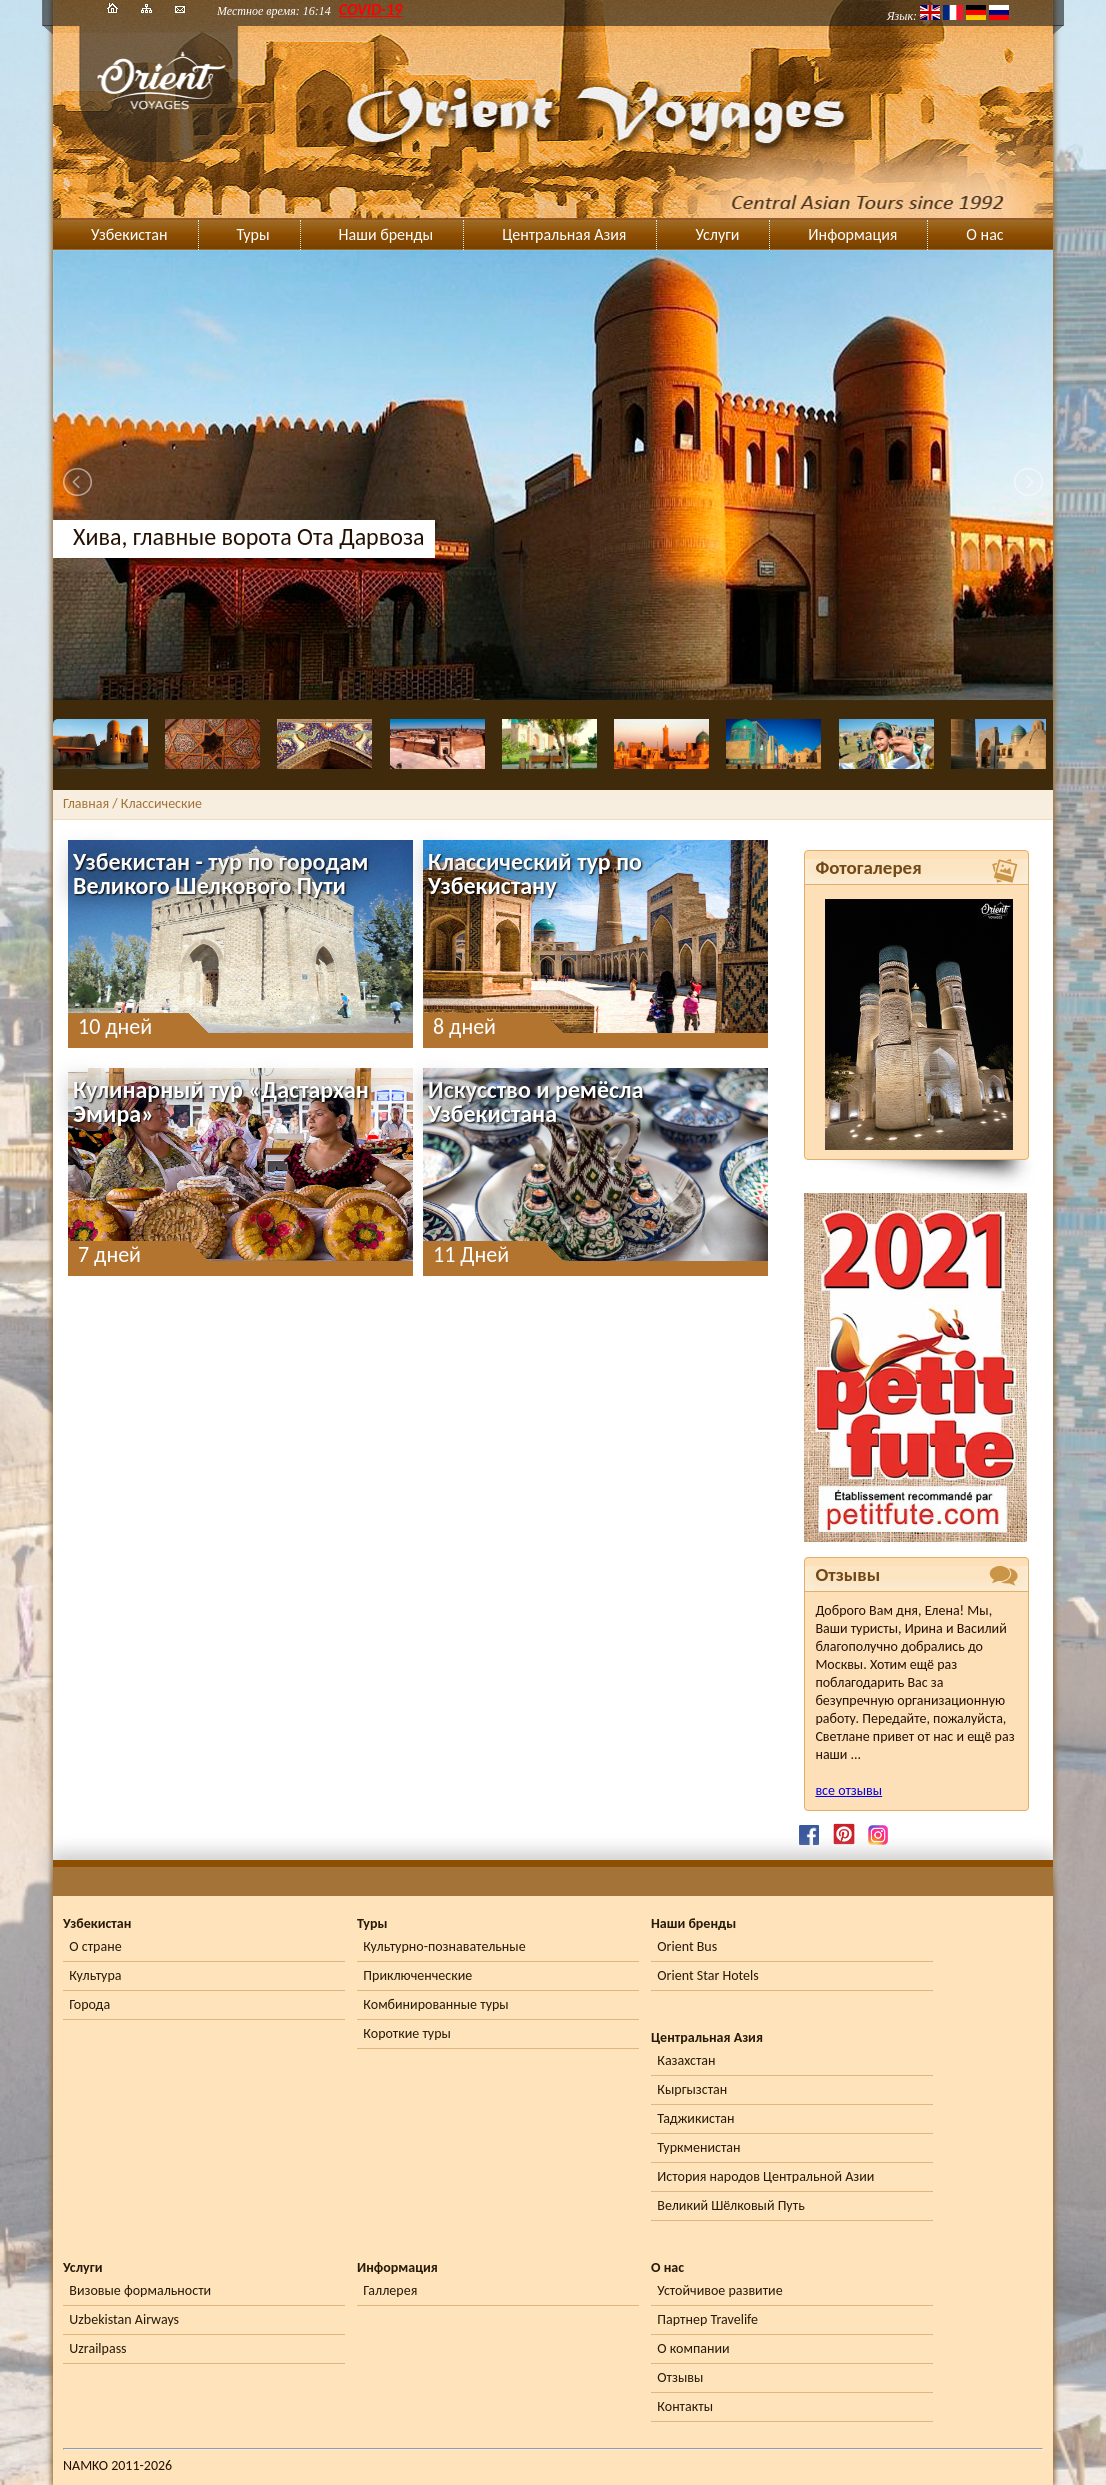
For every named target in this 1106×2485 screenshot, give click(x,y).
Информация (852, 234)
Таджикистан (695, 2118)
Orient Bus (687, 1946)
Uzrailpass (97, 2348)
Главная (86, 803)
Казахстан (686, 2060)
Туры (253, 234)
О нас (984, 234)
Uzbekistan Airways (124, 2319)
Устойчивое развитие (719, 2290)
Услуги (717, 234)
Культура (95, 1975)
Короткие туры (406, 2033)
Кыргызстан (692, 2089)
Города (89, 2004)
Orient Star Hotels (707, 1975)
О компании (693, 2348)
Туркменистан (698, 2147)
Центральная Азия (564, 234)
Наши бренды (386, 234)
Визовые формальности (140, 2290)
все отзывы (848, 1790)
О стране (95, 1946)
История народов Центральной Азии (765, 2176)
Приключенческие (417, 1975)
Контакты (685, 2406)
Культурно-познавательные (444, 1946)
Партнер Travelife (707, 2319)
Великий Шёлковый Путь (730, 2205)
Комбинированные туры (435, 2004)
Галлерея (390, 2290)
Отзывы (680, 2377)
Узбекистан (129, 234)
